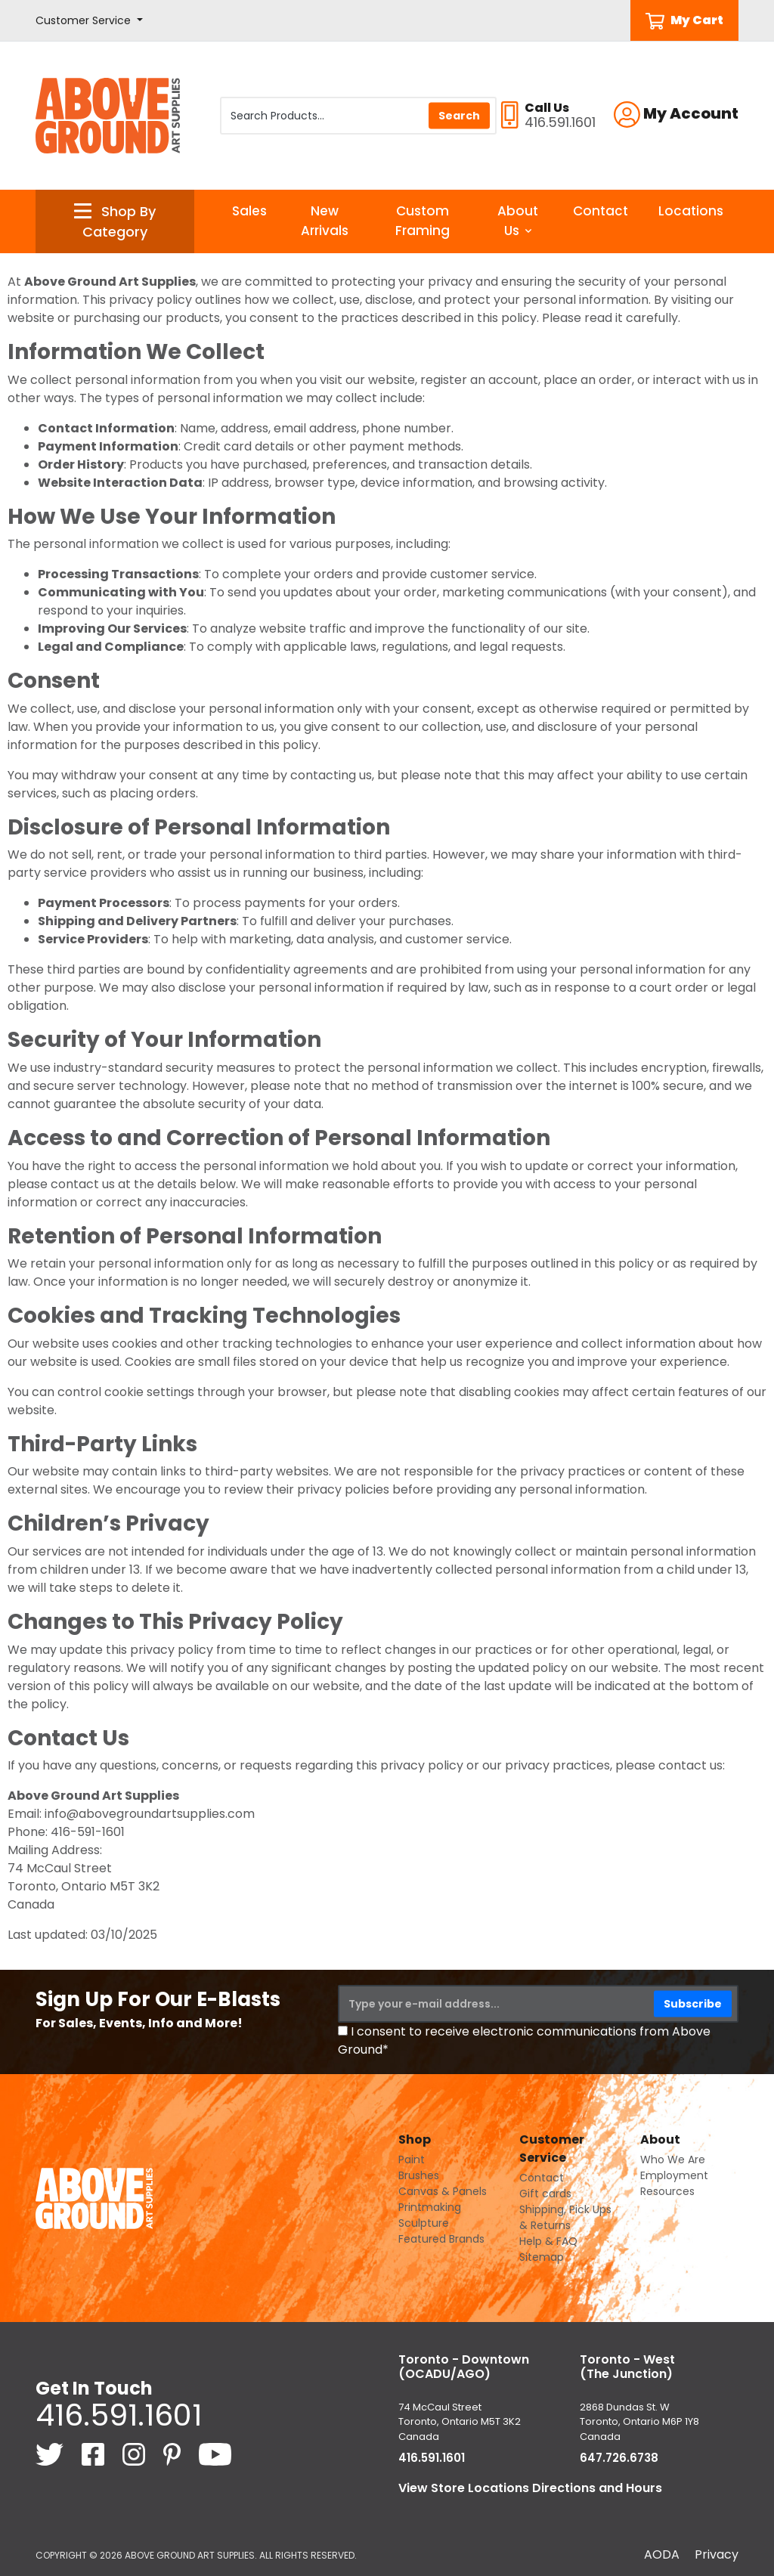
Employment (674, 2175)
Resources (667, 2191)
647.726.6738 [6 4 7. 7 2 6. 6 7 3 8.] (619, 2458)
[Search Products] (358, 116)
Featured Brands (441, 2238)
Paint (411, 2159)
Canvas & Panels (442, 2191)
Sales (249, 211)
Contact (600, 211)
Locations (690, 211)
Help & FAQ (548, 2241)
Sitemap (541, 2257)
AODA (662, 2554)
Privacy (716, 2554)
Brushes (418, 2175)
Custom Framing (422, 221)
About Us (517, 221)
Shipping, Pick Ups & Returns (565, 2217)
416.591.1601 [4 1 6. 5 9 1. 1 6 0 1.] (119, 2415)
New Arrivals (324, 221)
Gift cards (545, 2193)
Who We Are (672, 2159)
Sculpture (423, 2223)
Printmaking (429, 2207)
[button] (89, 21)
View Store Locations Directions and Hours (530, 2488)
